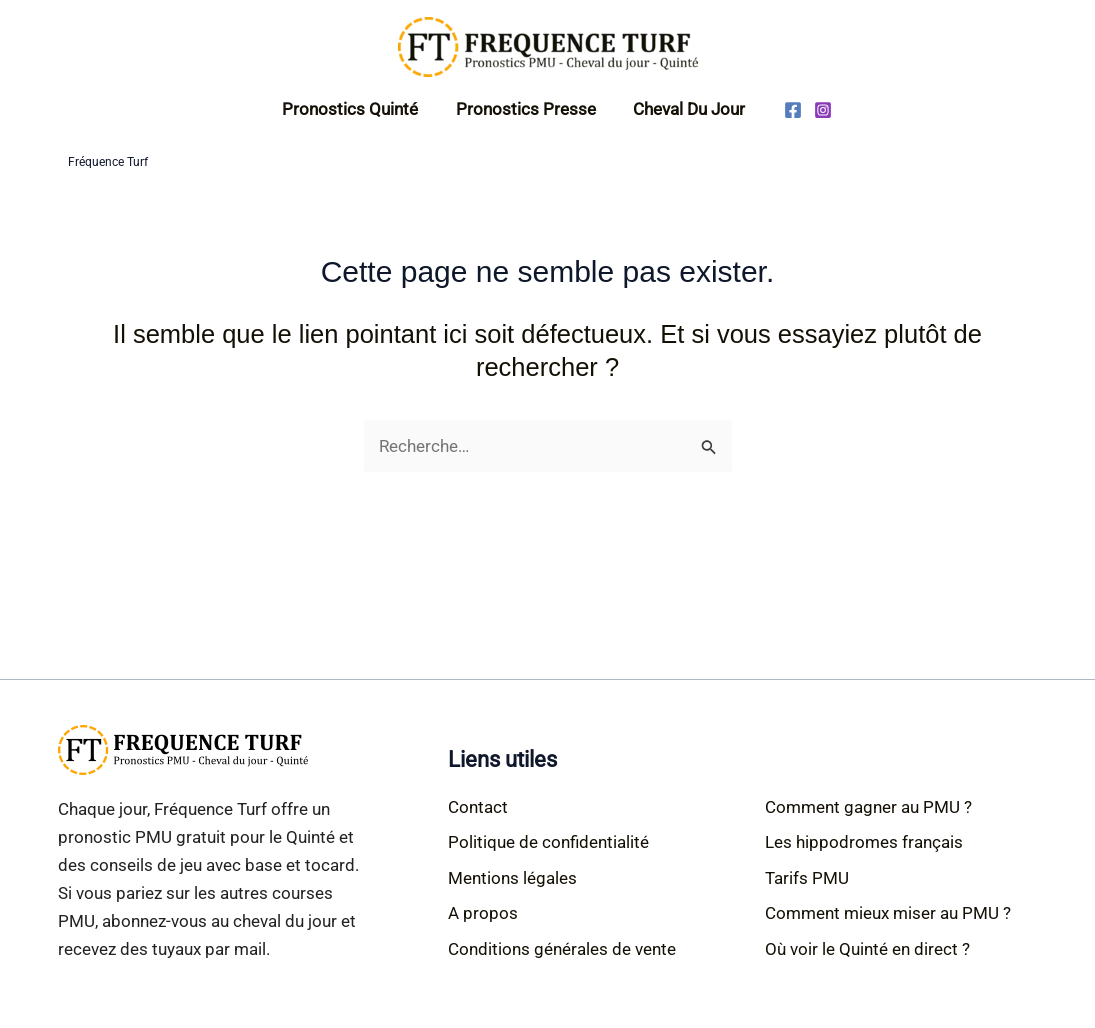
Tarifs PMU (807, 878)
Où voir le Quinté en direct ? (867, 949)
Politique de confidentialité (548, 842)
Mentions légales (512, 878)
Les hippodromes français (864, 842)
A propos (483, 913)
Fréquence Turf (108, 162)
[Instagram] (818, 110)
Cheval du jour (686, 109)
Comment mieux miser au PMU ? (888, 913)
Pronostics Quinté (354, 109)
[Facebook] (788, 110)
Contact (478, 807)
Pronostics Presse (526, 109)
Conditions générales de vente (562, 949)
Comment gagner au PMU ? (868, 807)
